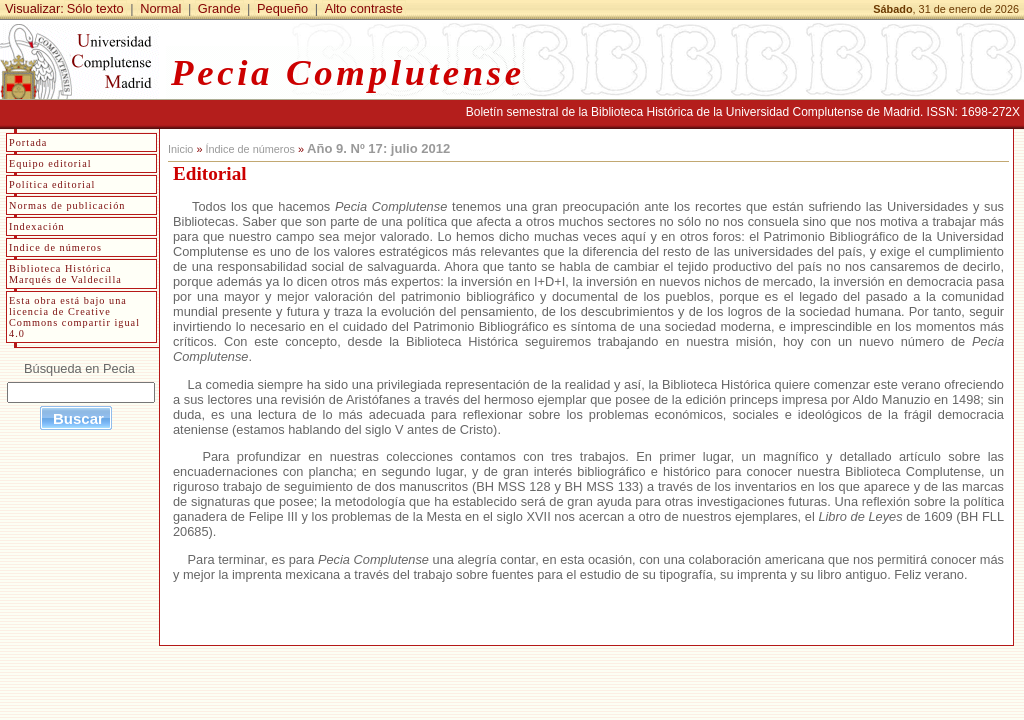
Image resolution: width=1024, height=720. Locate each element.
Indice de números (55, 247)
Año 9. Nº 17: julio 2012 (378, 148)
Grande (219, 8)
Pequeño (282, 8)
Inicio (180, 149)
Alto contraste (364, 8)
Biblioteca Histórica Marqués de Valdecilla (65, 274)
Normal (160, 8)
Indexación (37, 226)
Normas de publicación (67, 205)
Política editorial (52, 184)
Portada (28, 142)
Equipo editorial (50, 163)
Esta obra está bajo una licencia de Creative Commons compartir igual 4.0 (74, 317)
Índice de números (249, 149)
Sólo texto (95, 8)
